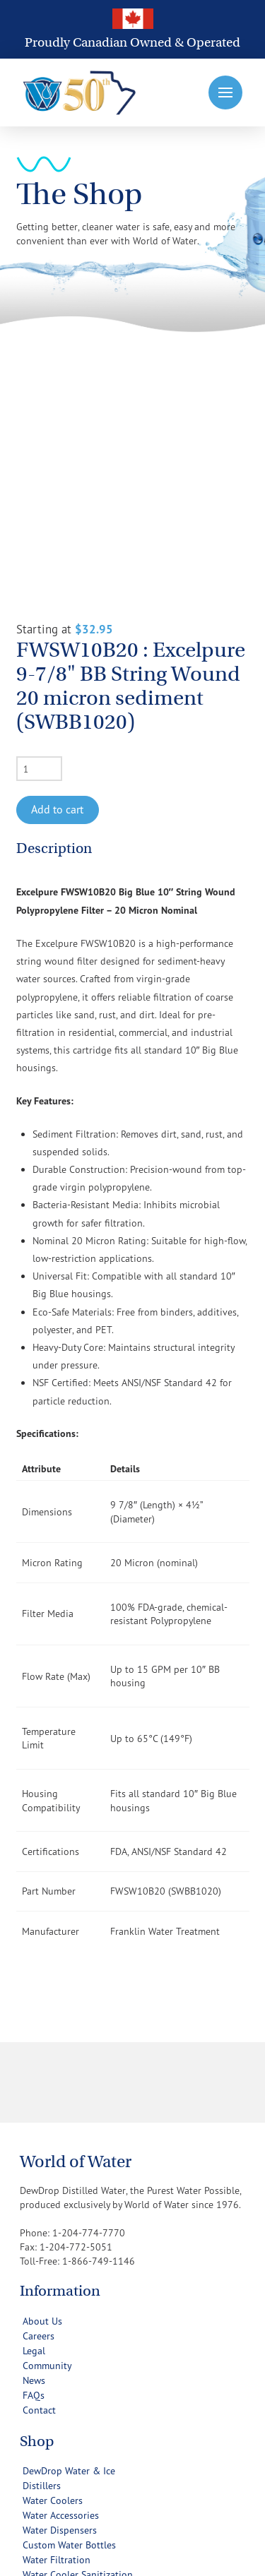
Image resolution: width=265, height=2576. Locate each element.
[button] (225, 92)
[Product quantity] (39, 571)
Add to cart (57, 611)
